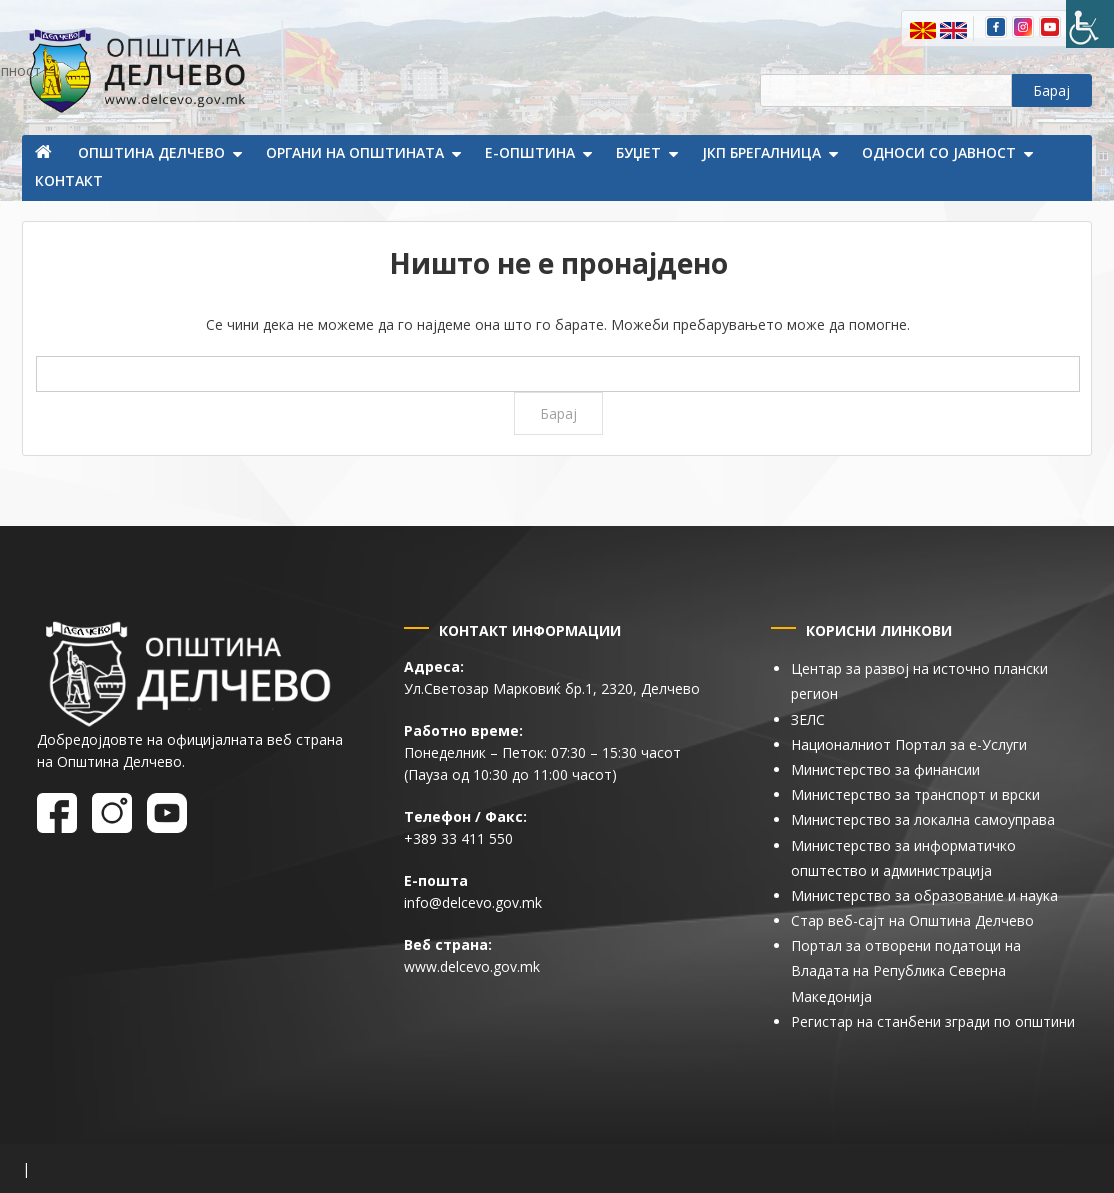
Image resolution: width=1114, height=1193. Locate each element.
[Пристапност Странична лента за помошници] (1090, 24)
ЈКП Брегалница (761, 152)
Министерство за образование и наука (924, 895)
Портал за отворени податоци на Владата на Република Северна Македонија (906, 970)
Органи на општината (355, 152)
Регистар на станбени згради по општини (933, 1021)
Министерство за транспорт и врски (915, 794)
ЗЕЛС (808, 719)
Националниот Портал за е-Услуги (909, 744)
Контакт (69, 180)
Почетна (45, 154)
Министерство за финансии (885, 769)
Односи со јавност (939, 152)
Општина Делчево (151, 152)
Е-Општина (530, 152)
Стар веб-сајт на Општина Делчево (912, 920)
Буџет (638, 152)
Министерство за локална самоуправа (923, 819)
